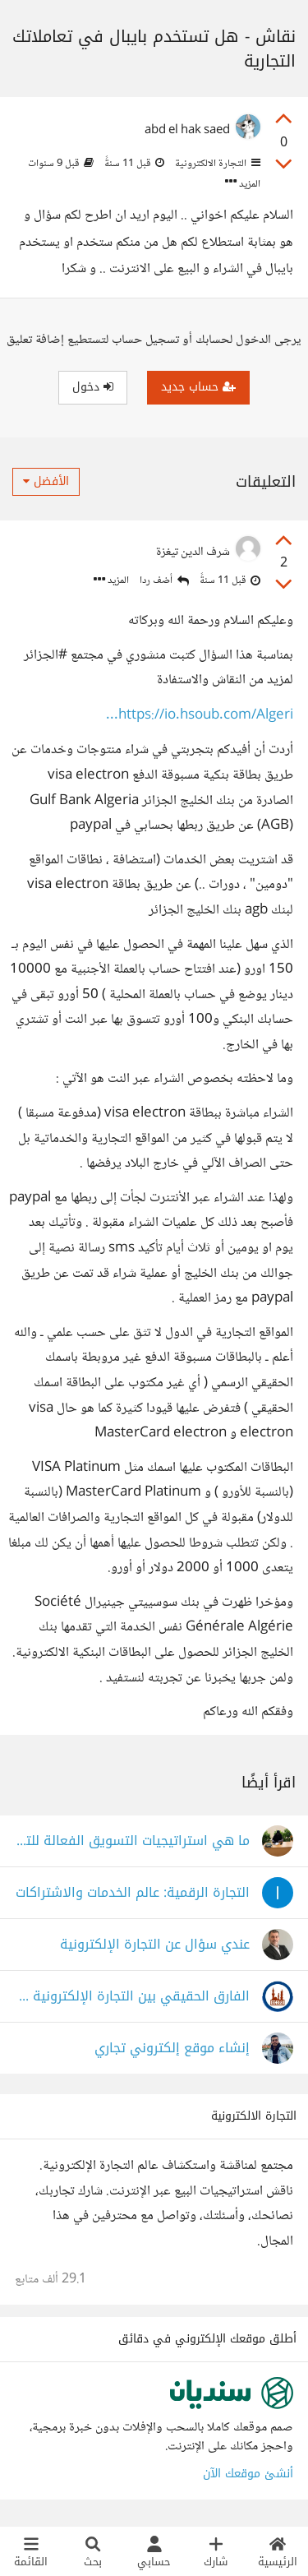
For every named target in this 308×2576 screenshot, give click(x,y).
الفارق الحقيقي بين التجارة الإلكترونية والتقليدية (132, 1996)
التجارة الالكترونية (216, 164)
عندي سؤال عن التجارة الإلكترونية (155, 1944)
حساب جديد (198, 387)
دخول (92, 387)
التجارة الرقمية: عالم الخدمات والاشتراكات (133, 1893)
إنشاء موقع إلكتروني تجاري (172, 2048)
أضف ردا (164, 581)
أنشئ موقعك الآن (248, 2474)
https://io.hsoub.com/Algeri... (199, 716)
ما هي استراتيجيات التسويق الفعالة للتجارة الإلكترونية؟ (132, 1841)
